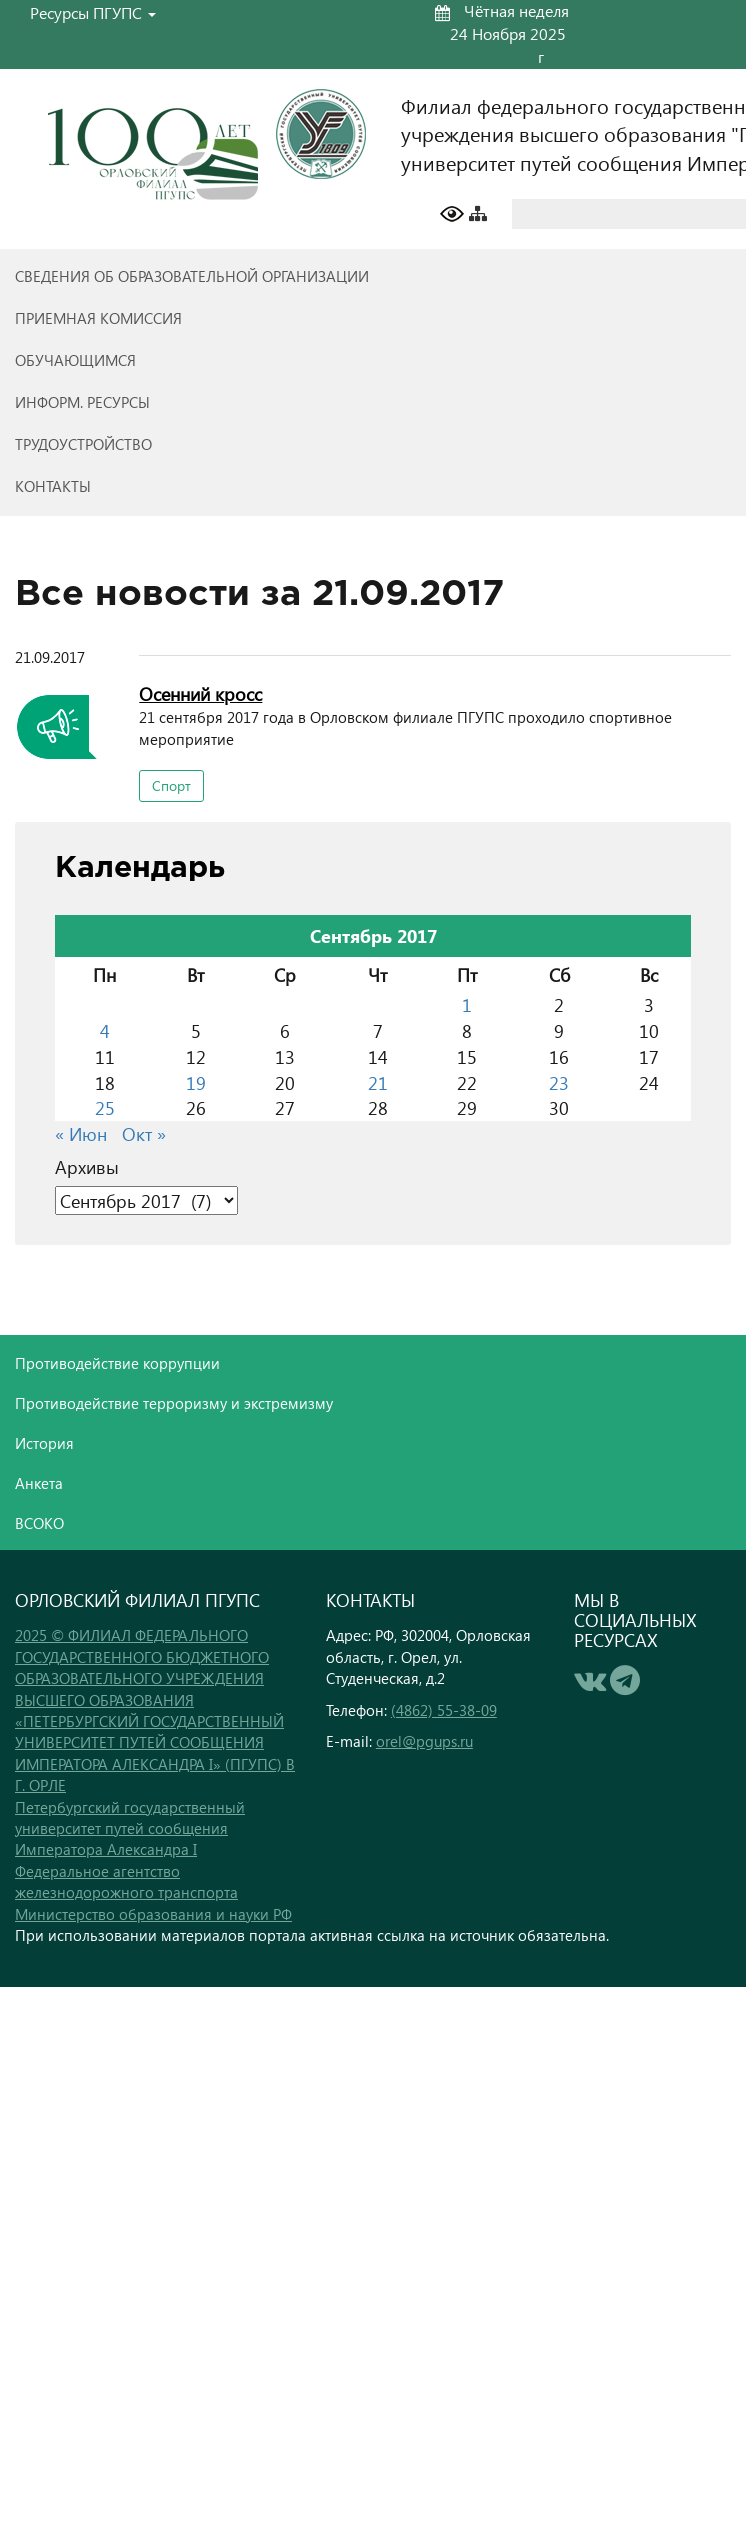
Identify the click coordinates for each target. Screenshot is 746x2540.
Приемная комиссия (98, 318)
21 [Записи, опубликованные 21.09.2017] (378, 1082)
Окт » (144, 1133)
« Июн (81, 1133)
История (44, 1443)
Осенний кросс (200, 693)
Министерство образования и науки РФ (153, 1914)
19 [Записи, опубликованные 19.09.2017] (196, 1082)
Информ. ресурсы (82, 402)
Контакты (53, 486)
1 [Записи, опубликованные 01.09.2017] (467, 1004)
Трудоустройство (83, 444)
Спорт (171, 785)
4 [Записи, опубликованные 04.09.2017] (105, 1030)
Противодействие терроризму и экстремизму (174, 1403)
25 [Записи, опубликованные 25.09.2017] (105, 1107)
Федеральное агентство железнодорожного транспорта (126, 1881)
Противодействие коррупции (117, 1363)
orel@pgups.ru (424, 1741)
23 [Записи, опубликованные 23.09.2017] (559, 1082)
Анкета (39, 1483)
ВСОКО (39, 1523)
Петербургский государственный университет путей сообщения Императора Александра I (130, 1828)
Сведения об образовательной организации (192, 276)
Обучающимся (75, 360)
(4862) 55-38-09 (444, 1710)
